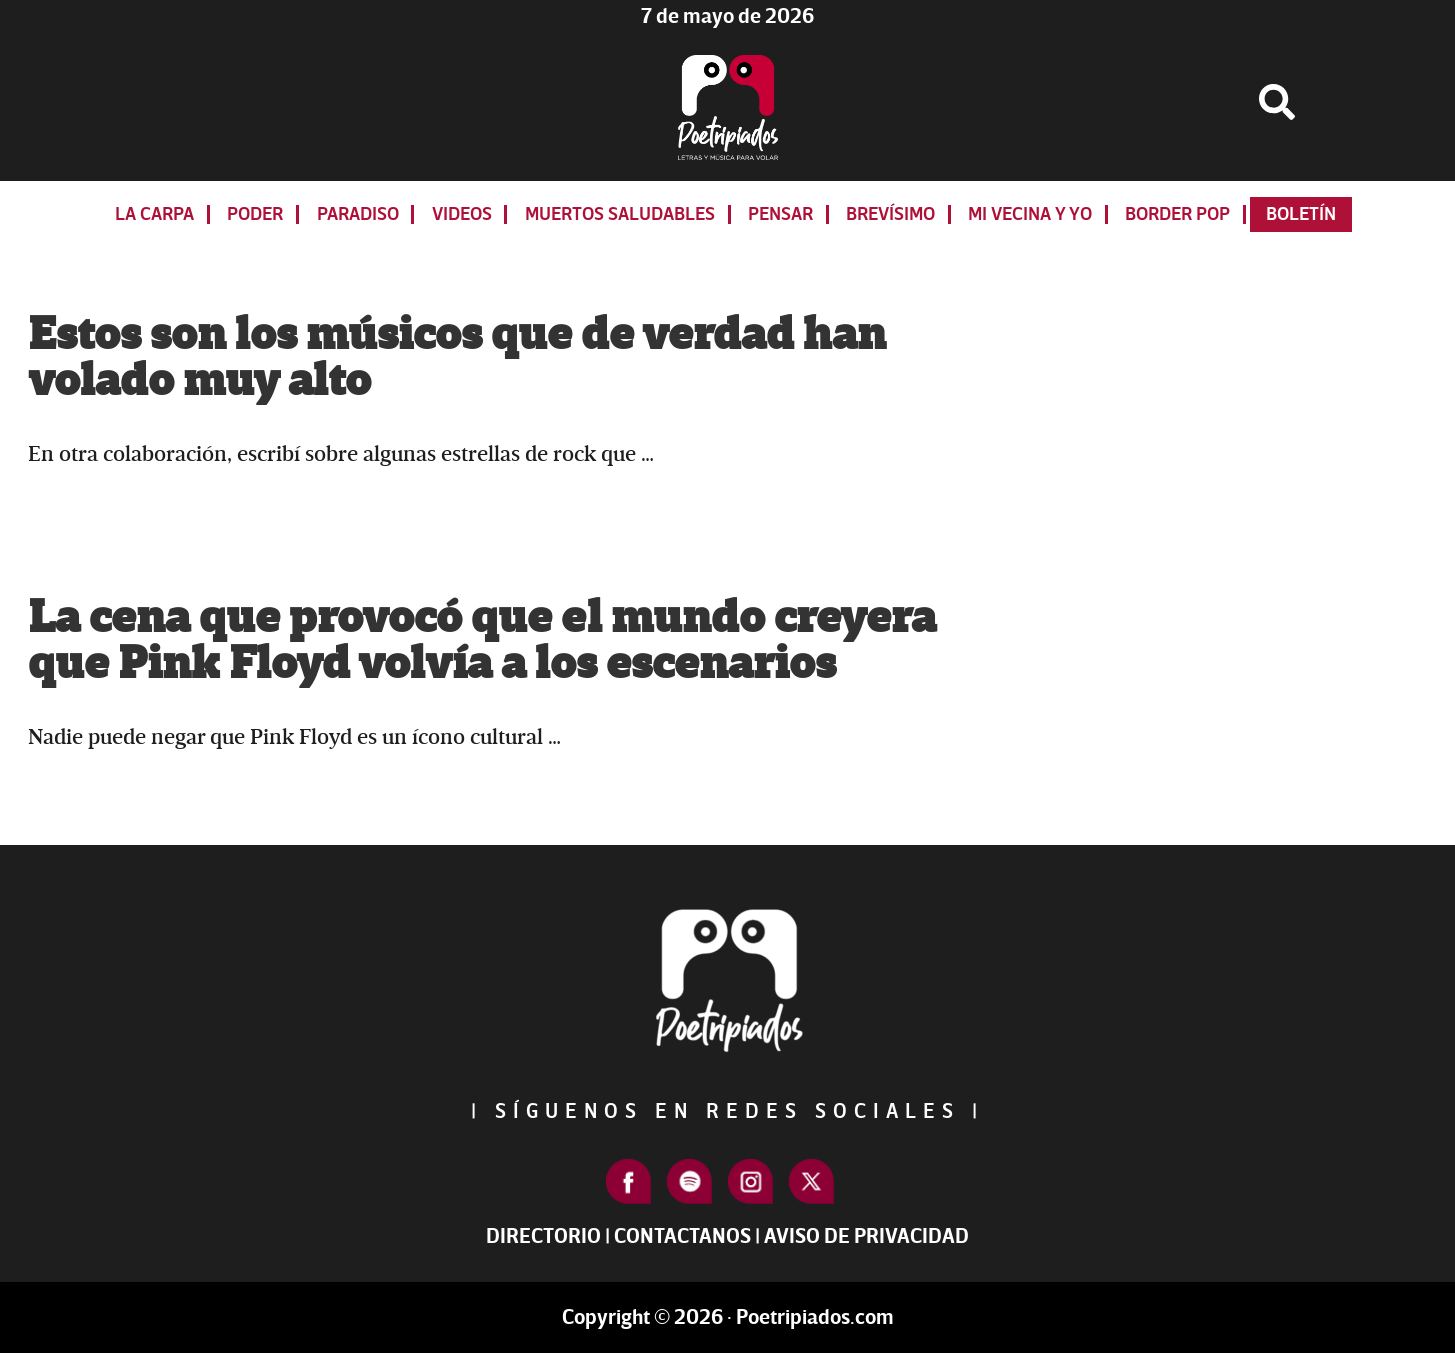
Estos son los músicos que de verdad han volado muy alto (457, 358)
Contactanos (682, 1236)
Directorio (543, 1236)
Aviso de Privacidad (866, 1236)
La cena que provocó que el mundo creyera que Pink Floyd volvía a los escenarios (482, 641)
